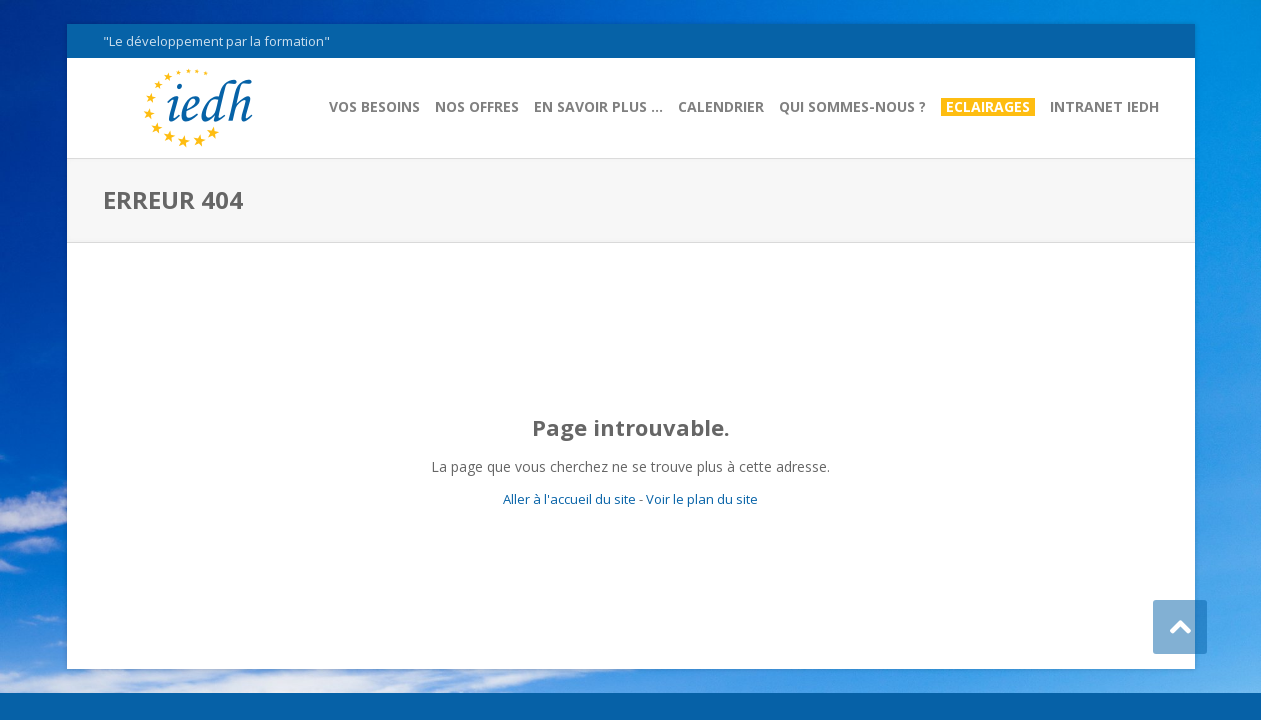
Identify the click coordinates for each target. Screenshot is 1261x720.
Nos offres (477, 107)
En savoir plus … (598, 107)
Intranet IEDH (1104, 107)
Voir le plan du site (702, 499)
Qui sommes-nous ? (852, 107)
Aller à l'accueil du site (569, 499)
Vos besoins (374, 107)
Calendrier (721, 107)
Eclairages (988, 107)
